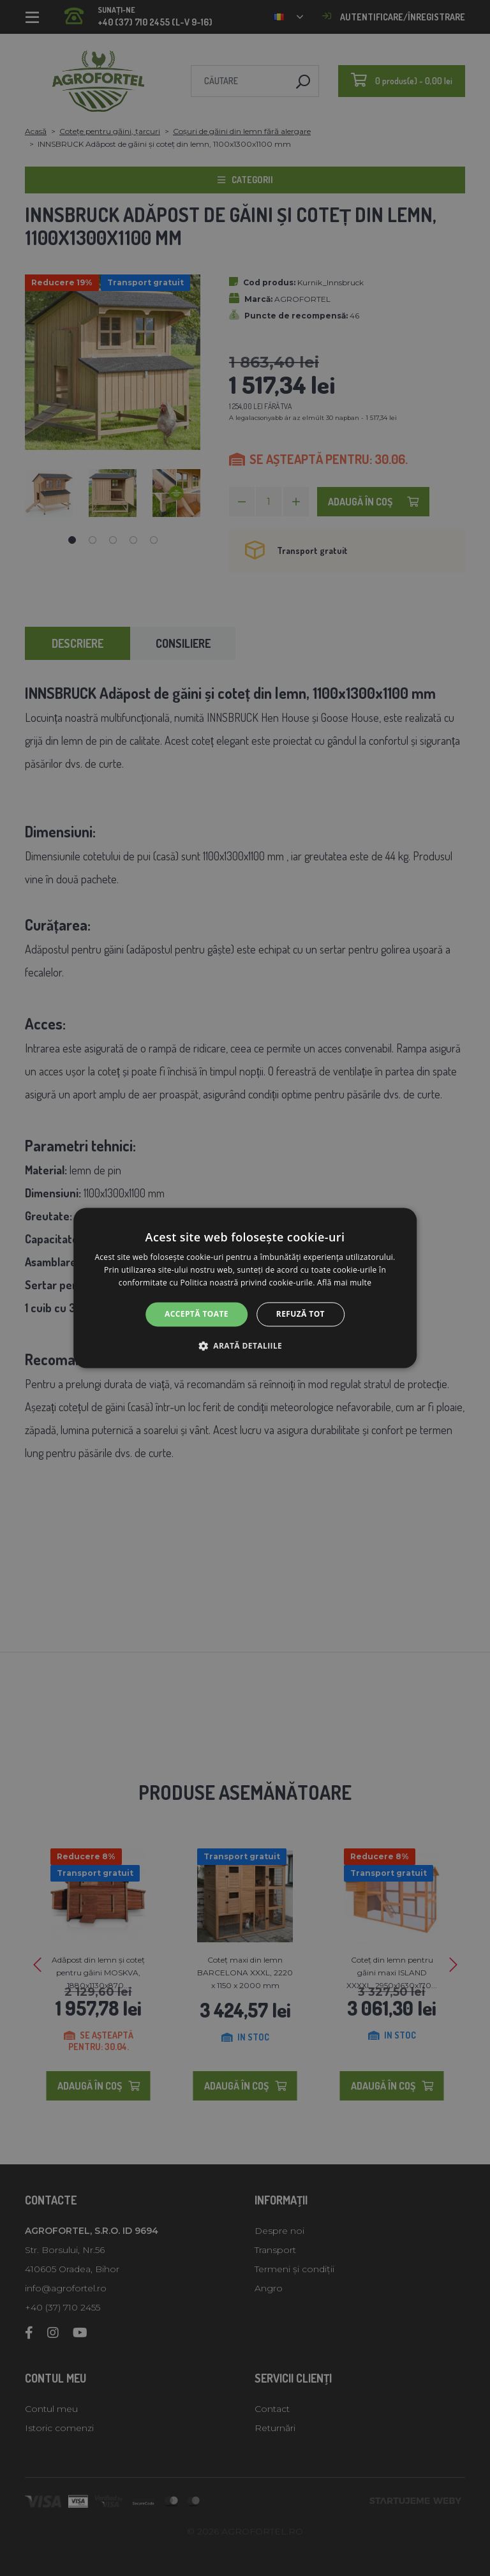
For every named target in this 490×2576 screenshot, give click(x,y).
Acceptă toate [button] (196, 1313)
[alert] (245, 1288)
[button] (245, 1346)
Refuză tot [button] (300, 1313)
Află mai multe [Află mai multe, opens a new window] (344, 1282)
